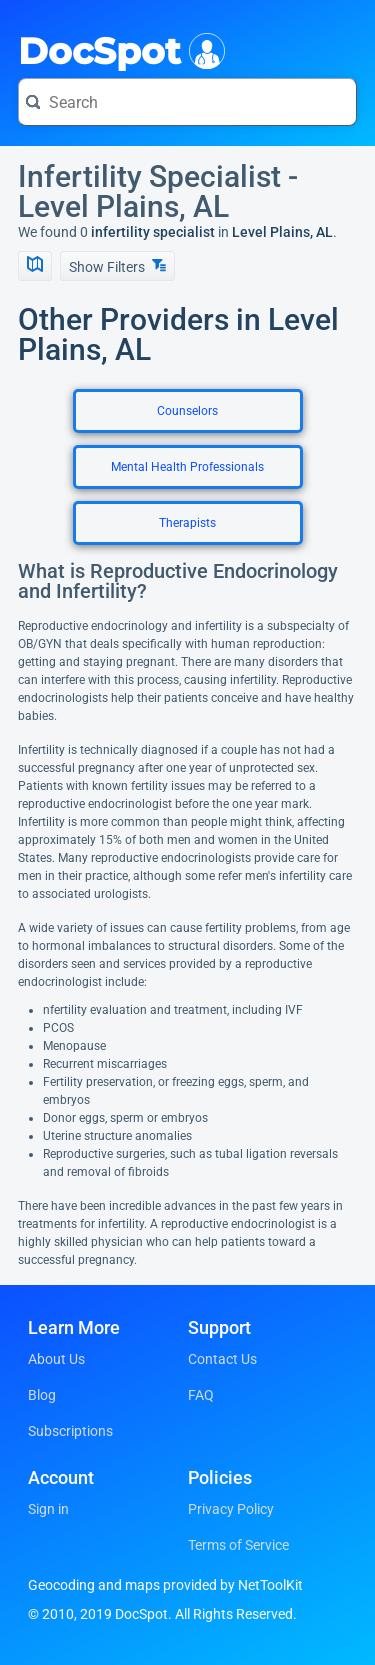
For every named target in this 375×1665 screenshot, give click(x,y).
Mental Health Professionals (187, 467)
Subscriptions (70, 1431)
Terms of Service (238, 1545)
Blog (42, 1395)
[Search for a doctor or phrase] (187, 102)
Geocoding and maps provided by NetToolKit (165, 1585)
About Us (56, 1359)
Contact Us (222, 1359)
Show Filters (117, 266)
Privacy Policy (231, 1509)
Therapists (187, 523)
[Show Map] (35, 266)
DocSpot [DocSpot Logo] (117, 49)
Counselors (187, 411)
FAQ (201, 1395)
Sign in (48, 1509)
